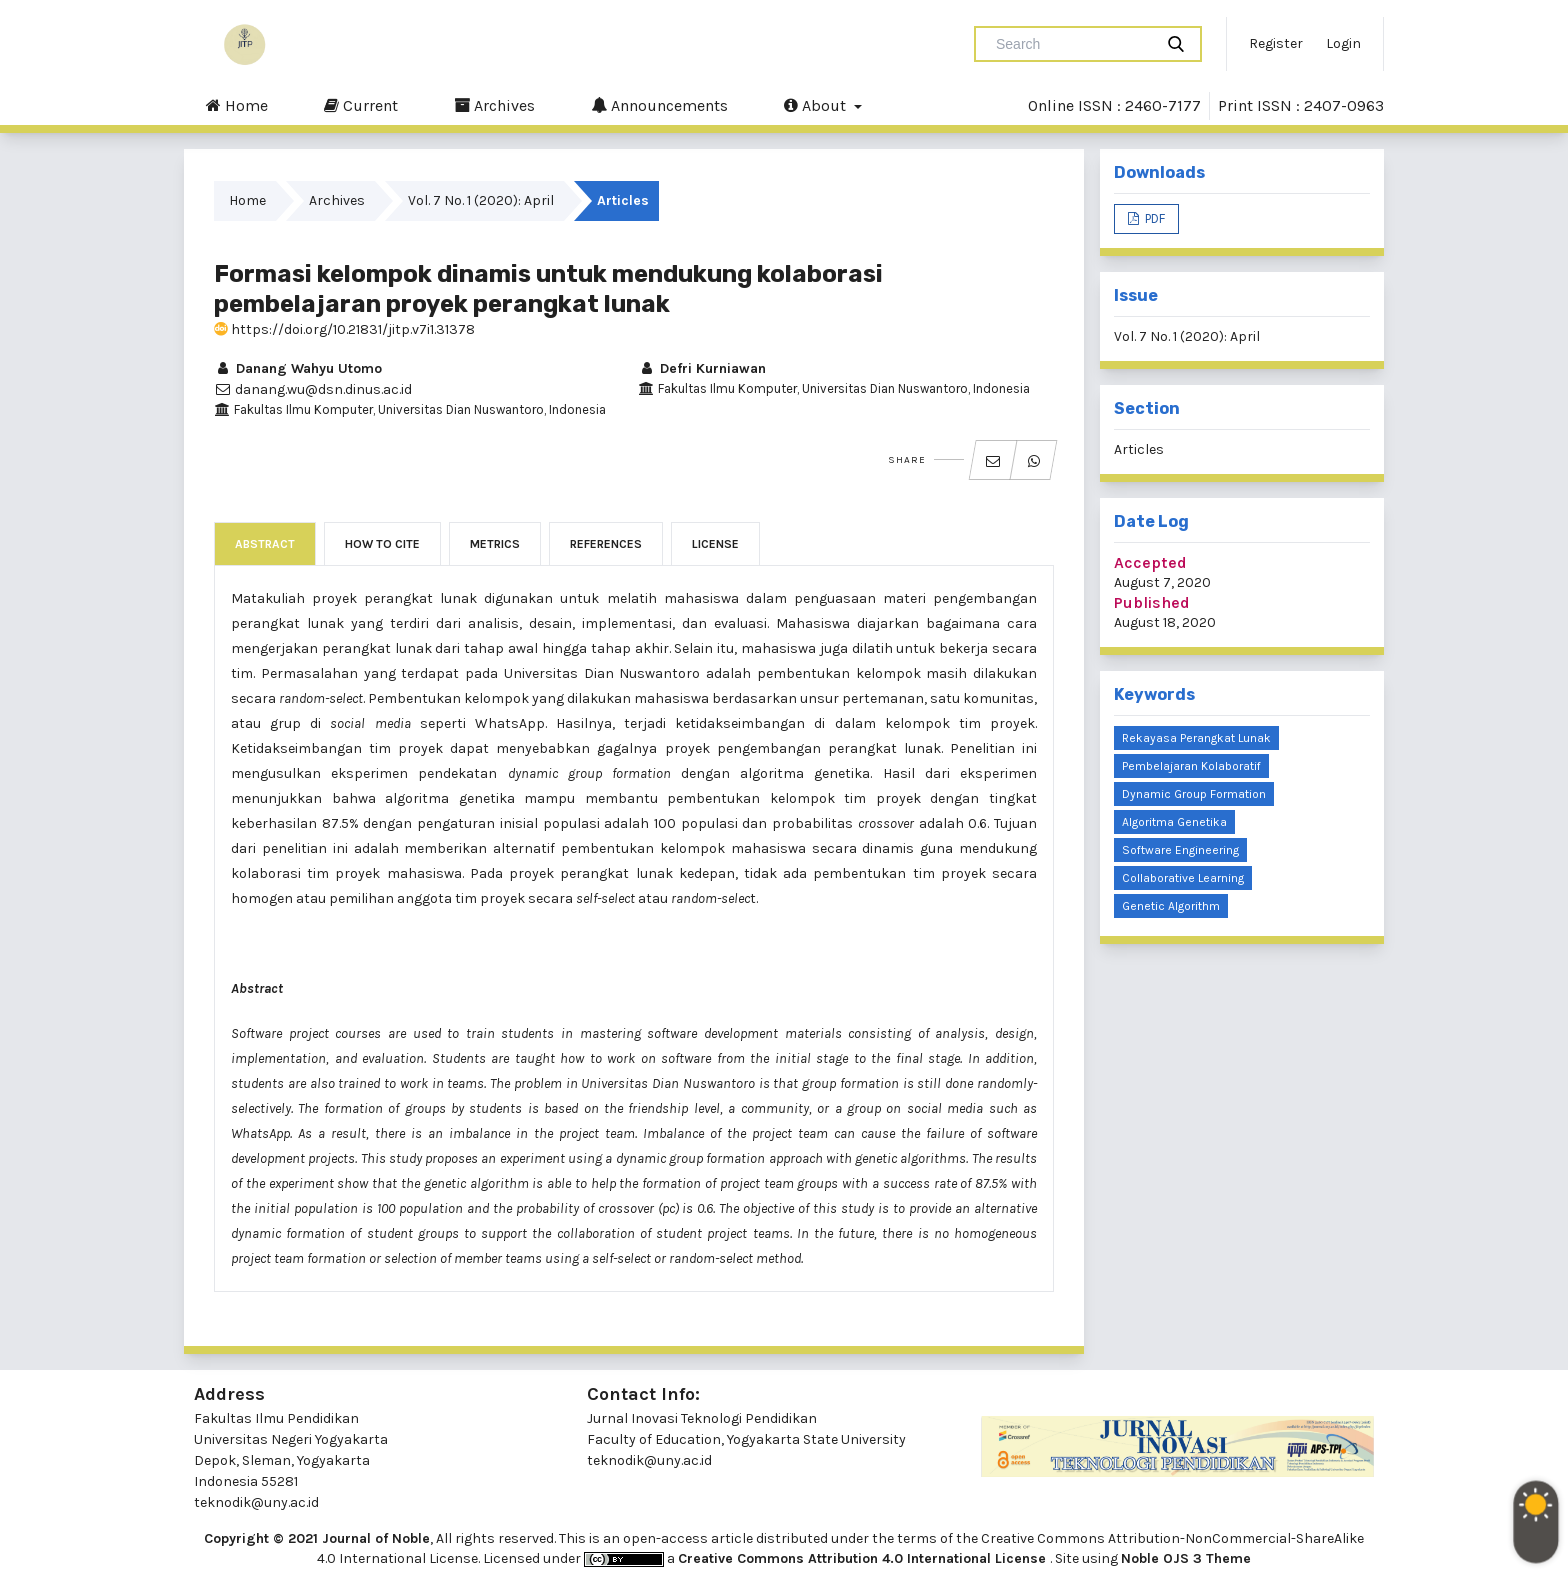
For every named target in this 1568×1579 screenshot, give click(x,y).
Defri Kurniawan (702, 368)
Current (361, 105)
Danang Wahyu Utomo (298, 368)
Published (1152, 602)
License (715, 544)
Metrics (495, 544)
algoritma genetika (1174, 822)
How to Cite (382, 544)
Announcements (659, 105)
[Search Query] (1072, 44)
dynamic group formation (1194, 794)
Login (1343, 43)
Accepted (1150, 562)
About (817, 105)
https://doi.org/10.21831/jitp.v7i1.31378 (344, 329)
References (606, 544)
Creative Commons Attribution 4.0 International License (864, 1558)
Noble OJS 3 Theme (1186, 1558)
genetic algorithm (1171, 906)
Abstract (265, 544)
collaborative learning (1183, 878)
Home (237, 105)
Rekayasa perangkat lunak (1196, 738)
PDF (1153, 218)
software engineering (1180, 850)
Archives (494, 105)
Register (1276, 43)
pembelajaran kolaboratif (1191, 766)
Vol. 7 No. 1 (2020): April (481, 200)
